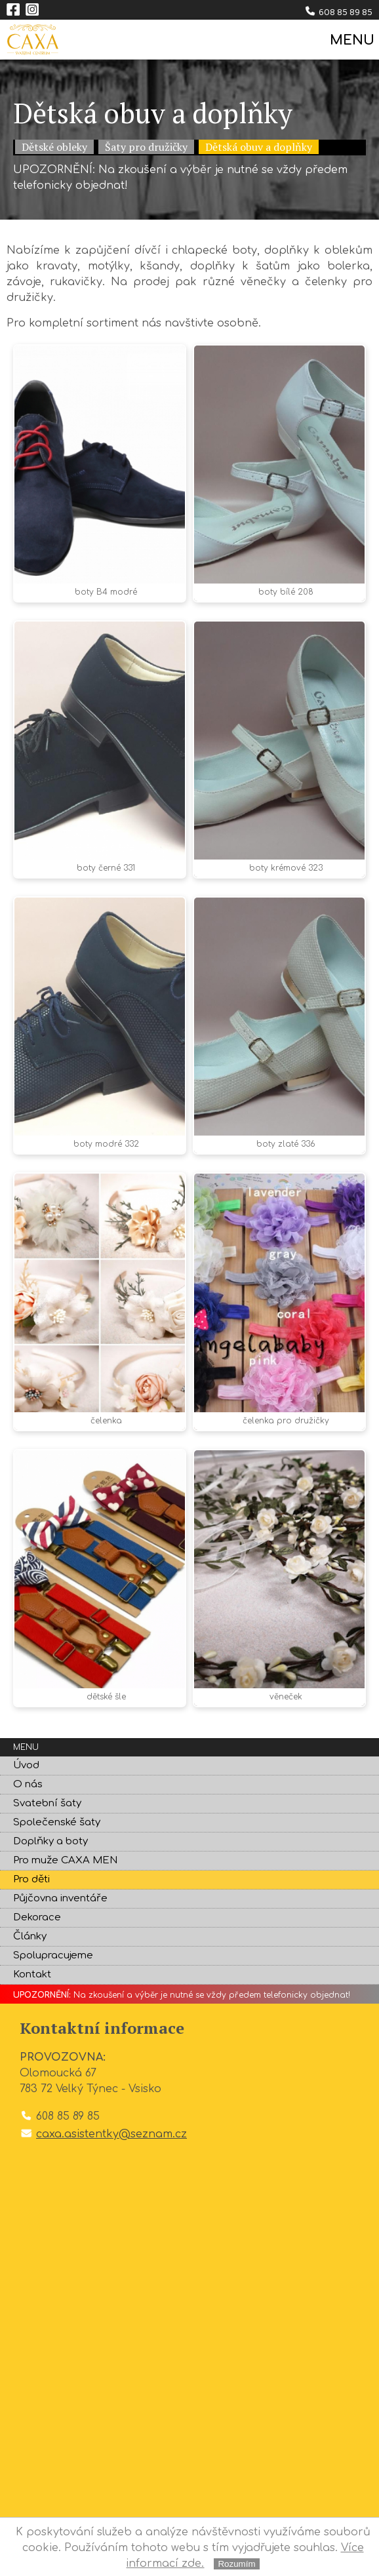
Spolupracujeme (53, 1955)
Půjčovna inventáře (60, 1898)
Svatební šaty (47, 1803)
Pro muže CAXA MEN (65, 1860)
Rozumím (236, 2564)
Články (30, 1936)
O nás (28, 1784)
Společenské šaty (56, 1822)
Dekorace (37, 1917)
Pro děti (31, 1879)
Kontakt (32, 1974)
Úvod (26, 1765)
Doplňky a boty (50, 1841)
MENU (351, 40)
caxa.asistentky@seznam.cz (111, 2134)
